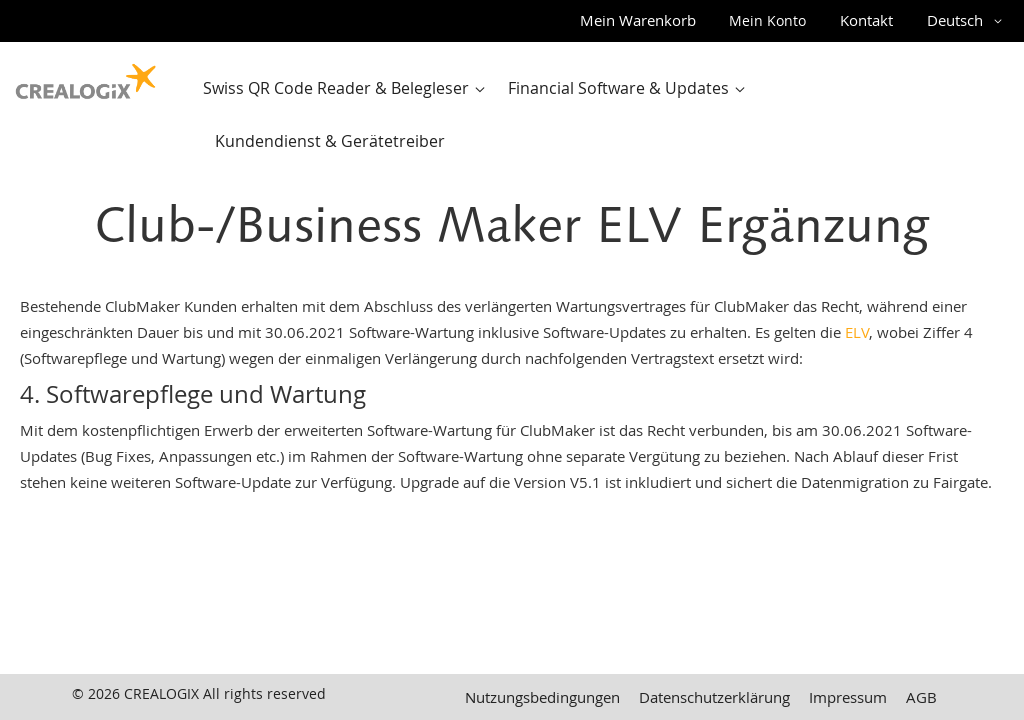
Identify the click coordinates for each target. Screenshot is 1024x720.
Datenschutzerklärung (714, 697)
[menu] (602, 115)
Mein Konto (767, 20)
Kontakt (866, 20)
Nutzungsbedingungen (542, 697)
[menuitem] (348, 88)
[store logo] (86, 77)
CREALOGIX (161, 693)
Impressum (848, 697)
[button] (968, 21)
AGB (921, 697)
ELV (857, 332)
